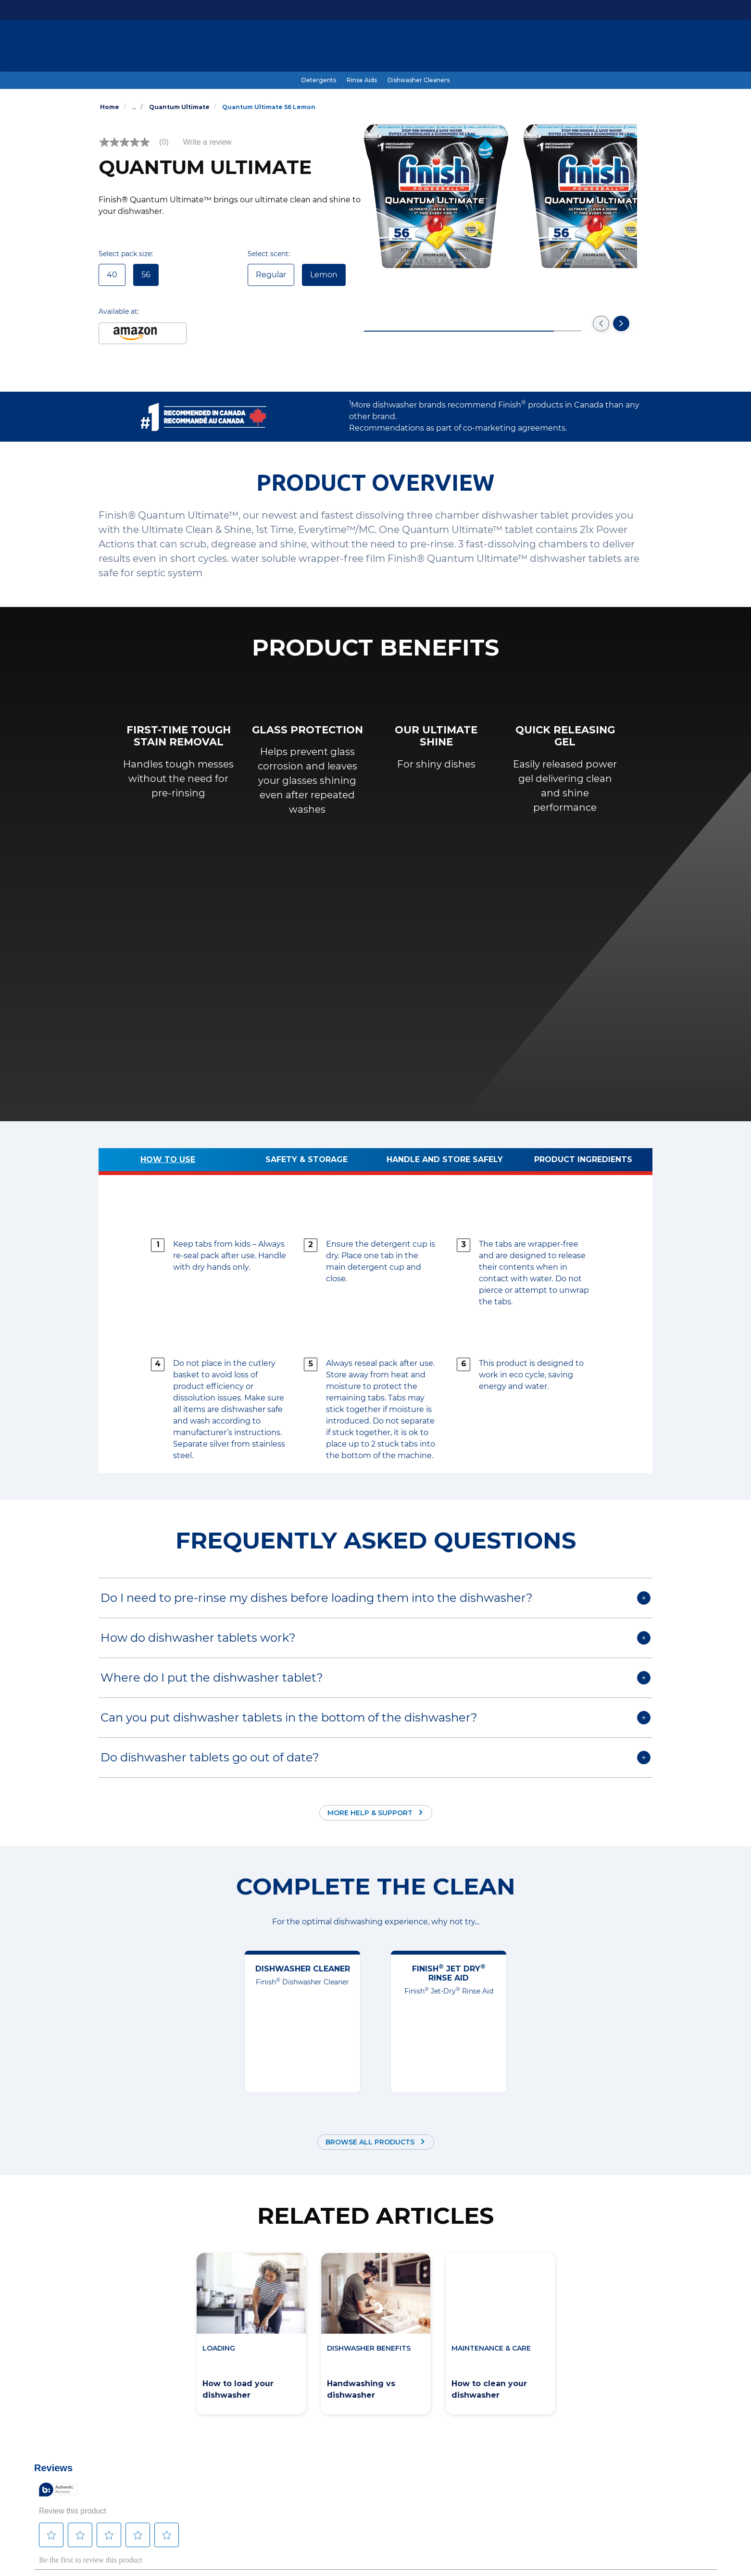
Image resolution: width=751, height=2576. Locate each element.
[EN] (607, 46)
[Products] (281, 46)
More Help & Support (370, 1812)
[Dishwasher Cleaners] (418, 80)
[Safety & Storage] (306, 1161)
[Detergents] (319, 80)
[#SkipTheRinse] (450, 46)
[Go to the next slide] (621, 323)
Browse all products (369, 2142)
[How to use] (168, 1161)
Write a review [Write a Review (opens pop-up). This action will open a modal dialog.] (207, 142)
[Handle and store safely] (445, 1161)
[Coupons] (500, 46)
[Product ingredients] (583, 1161)
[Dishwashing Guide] (342, 46)
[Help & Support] (553, 46)
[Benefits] (400, 46)
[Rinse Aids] (361, 80)
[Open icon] (642, 46)
